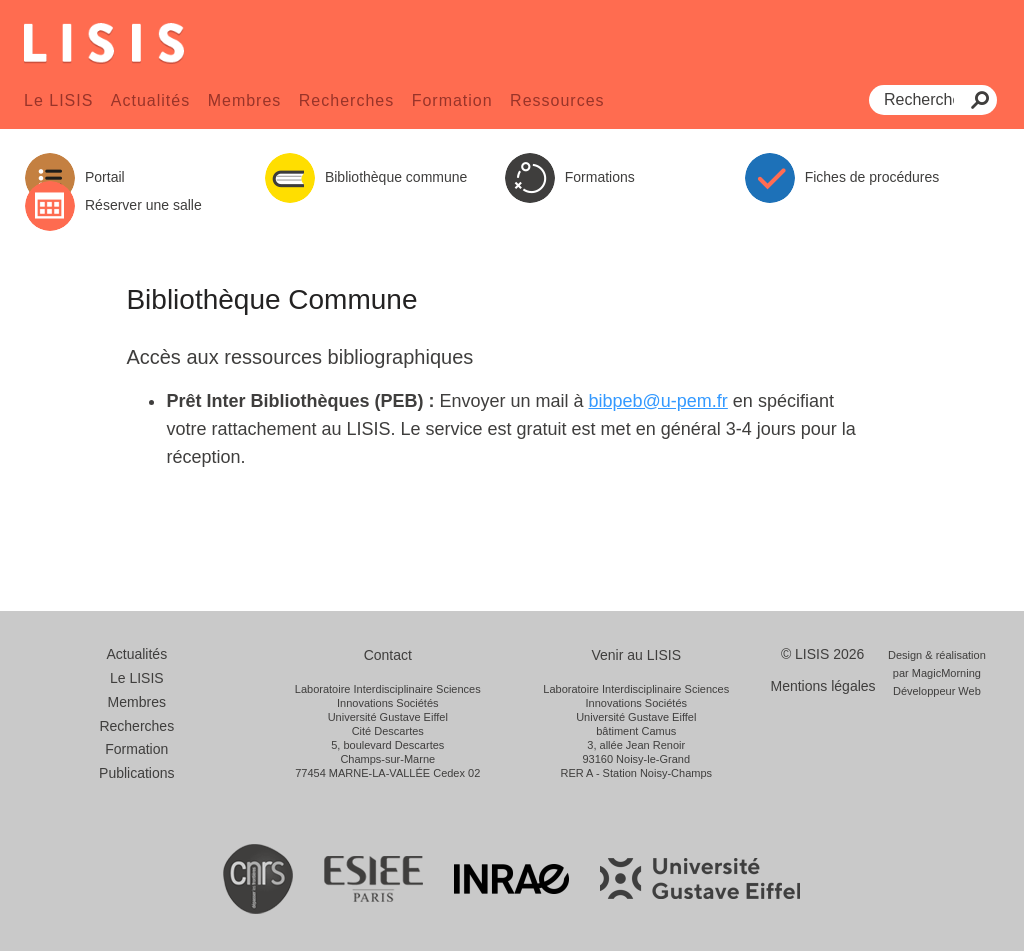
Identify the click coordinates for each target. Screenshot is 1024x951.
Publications (137, 773)
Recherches (346, 100)
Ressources (557, 100)
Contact (388, 655)
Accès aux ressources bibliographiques (299, 357)
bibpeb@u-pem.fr (658, 401)
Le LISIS (58, 100)
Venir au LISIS (636, 655)
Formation (452, 100)
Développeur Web (937, 691)
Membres (245, 100)
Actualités (150, 100)
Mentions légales (823, 686)
